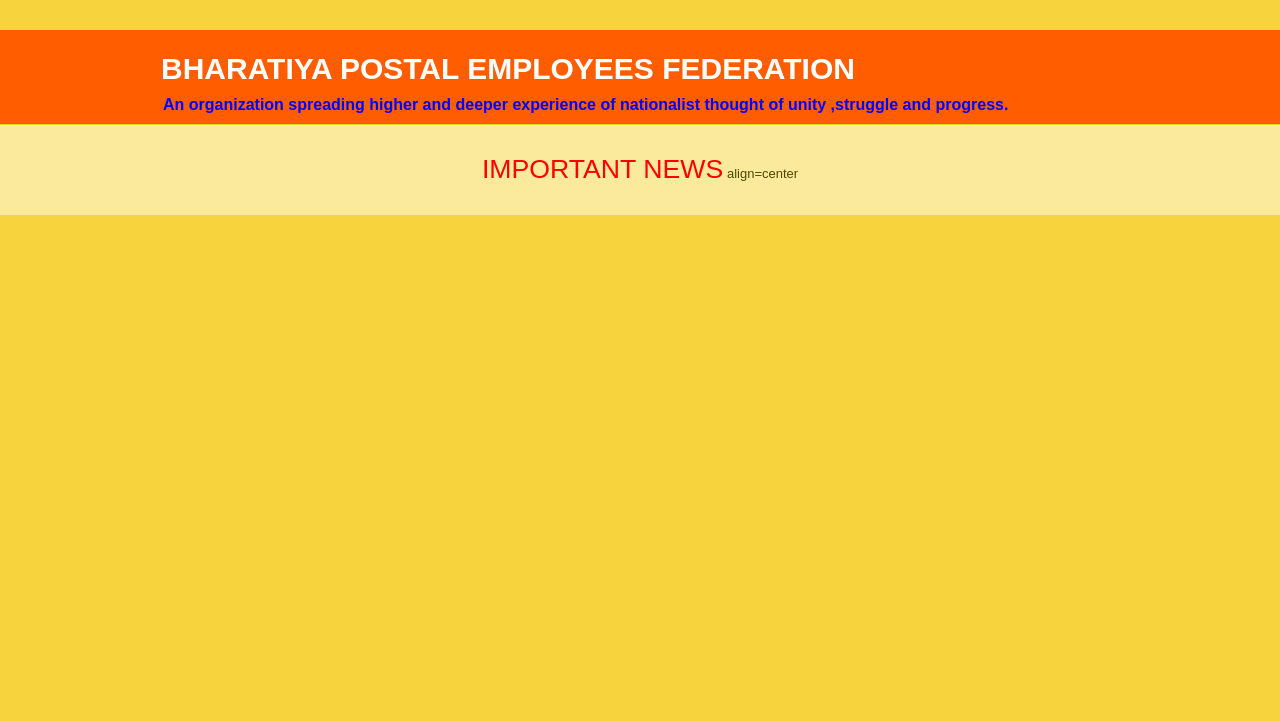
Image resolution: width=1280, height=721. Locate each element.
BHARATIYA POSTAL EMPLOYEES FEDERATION (508, 68)
